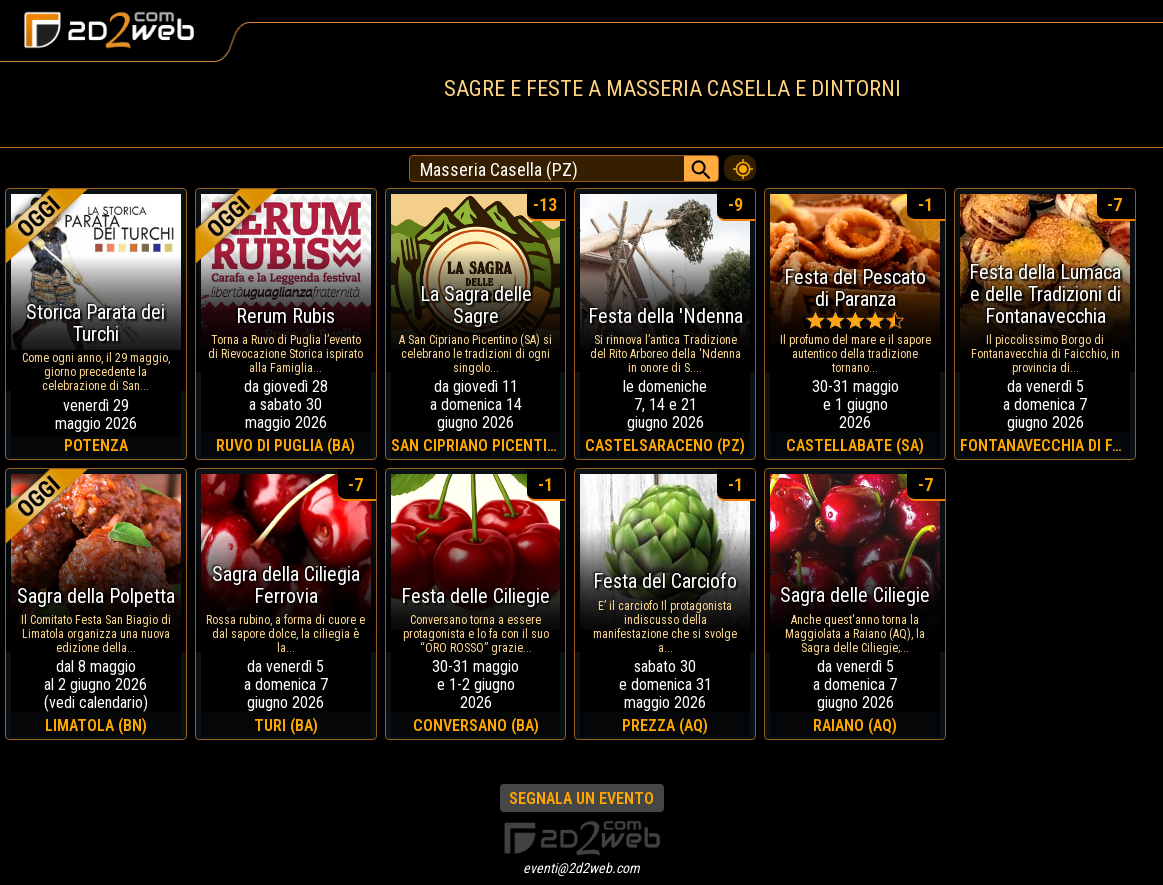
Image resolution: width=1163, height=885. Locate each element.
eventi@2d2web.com (581, 868)
